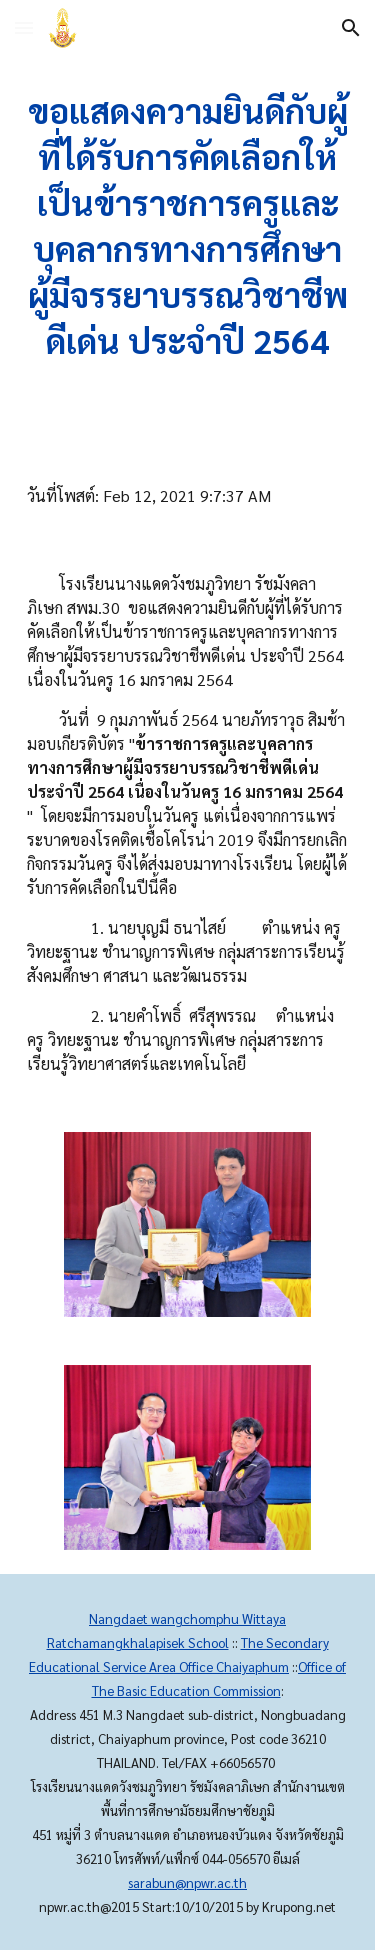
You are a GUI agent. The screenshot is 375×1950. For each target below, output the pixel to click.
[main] (188, 226)
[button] (24, 27)
